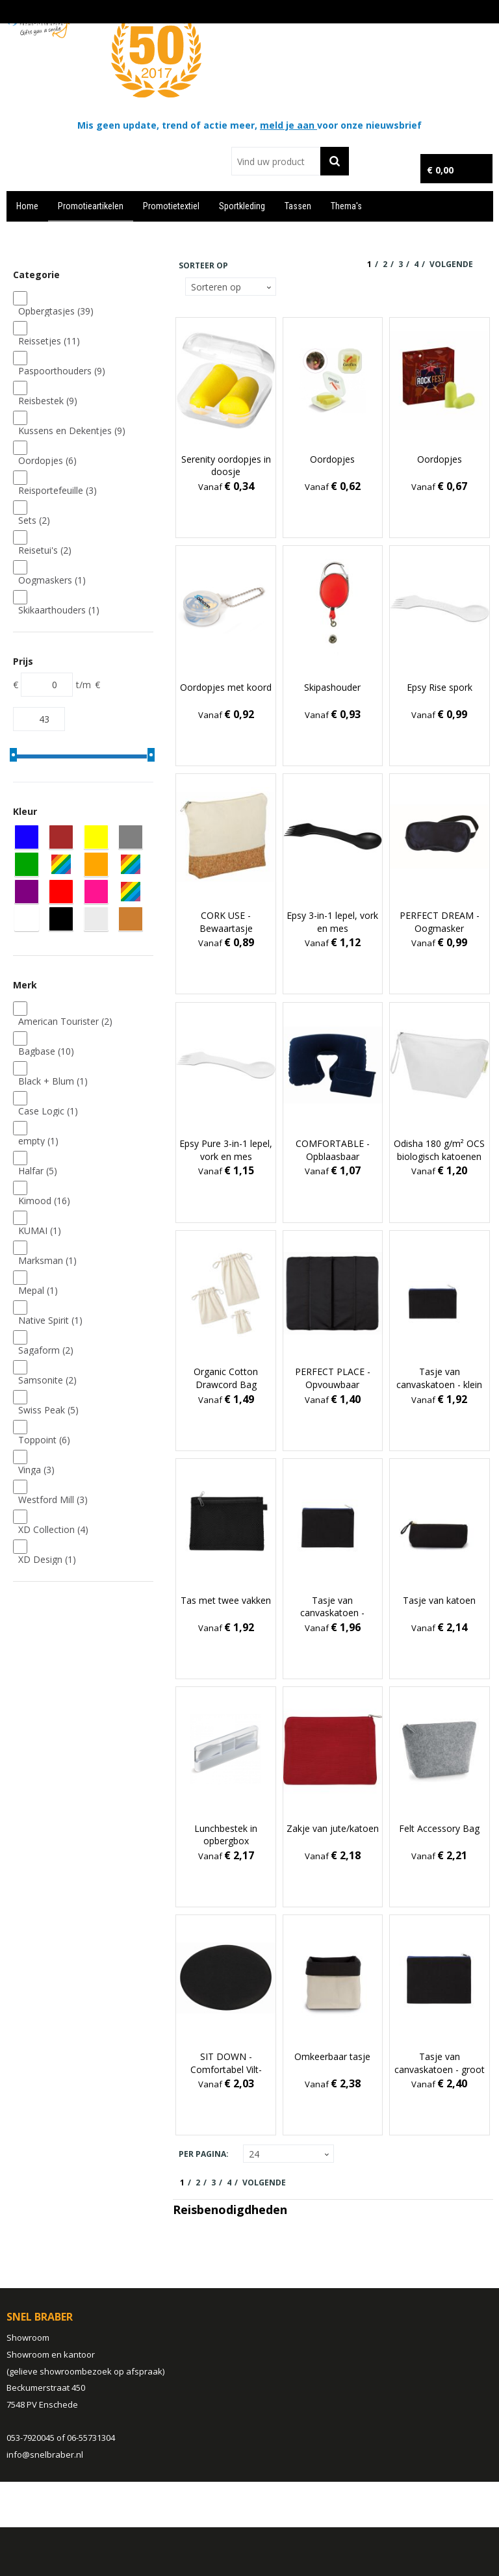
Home (27, 206)
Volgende (451, 264)
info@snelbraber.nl (44, 2454)
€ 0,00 (440, 170)
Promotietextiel (171, 206)
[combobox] (275, 161)
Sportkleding (242, 206)
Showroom (27, 2337)
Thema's (346, 206)
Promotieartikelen (90, 206)
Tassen (298, 206)
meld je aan (288, 125)
